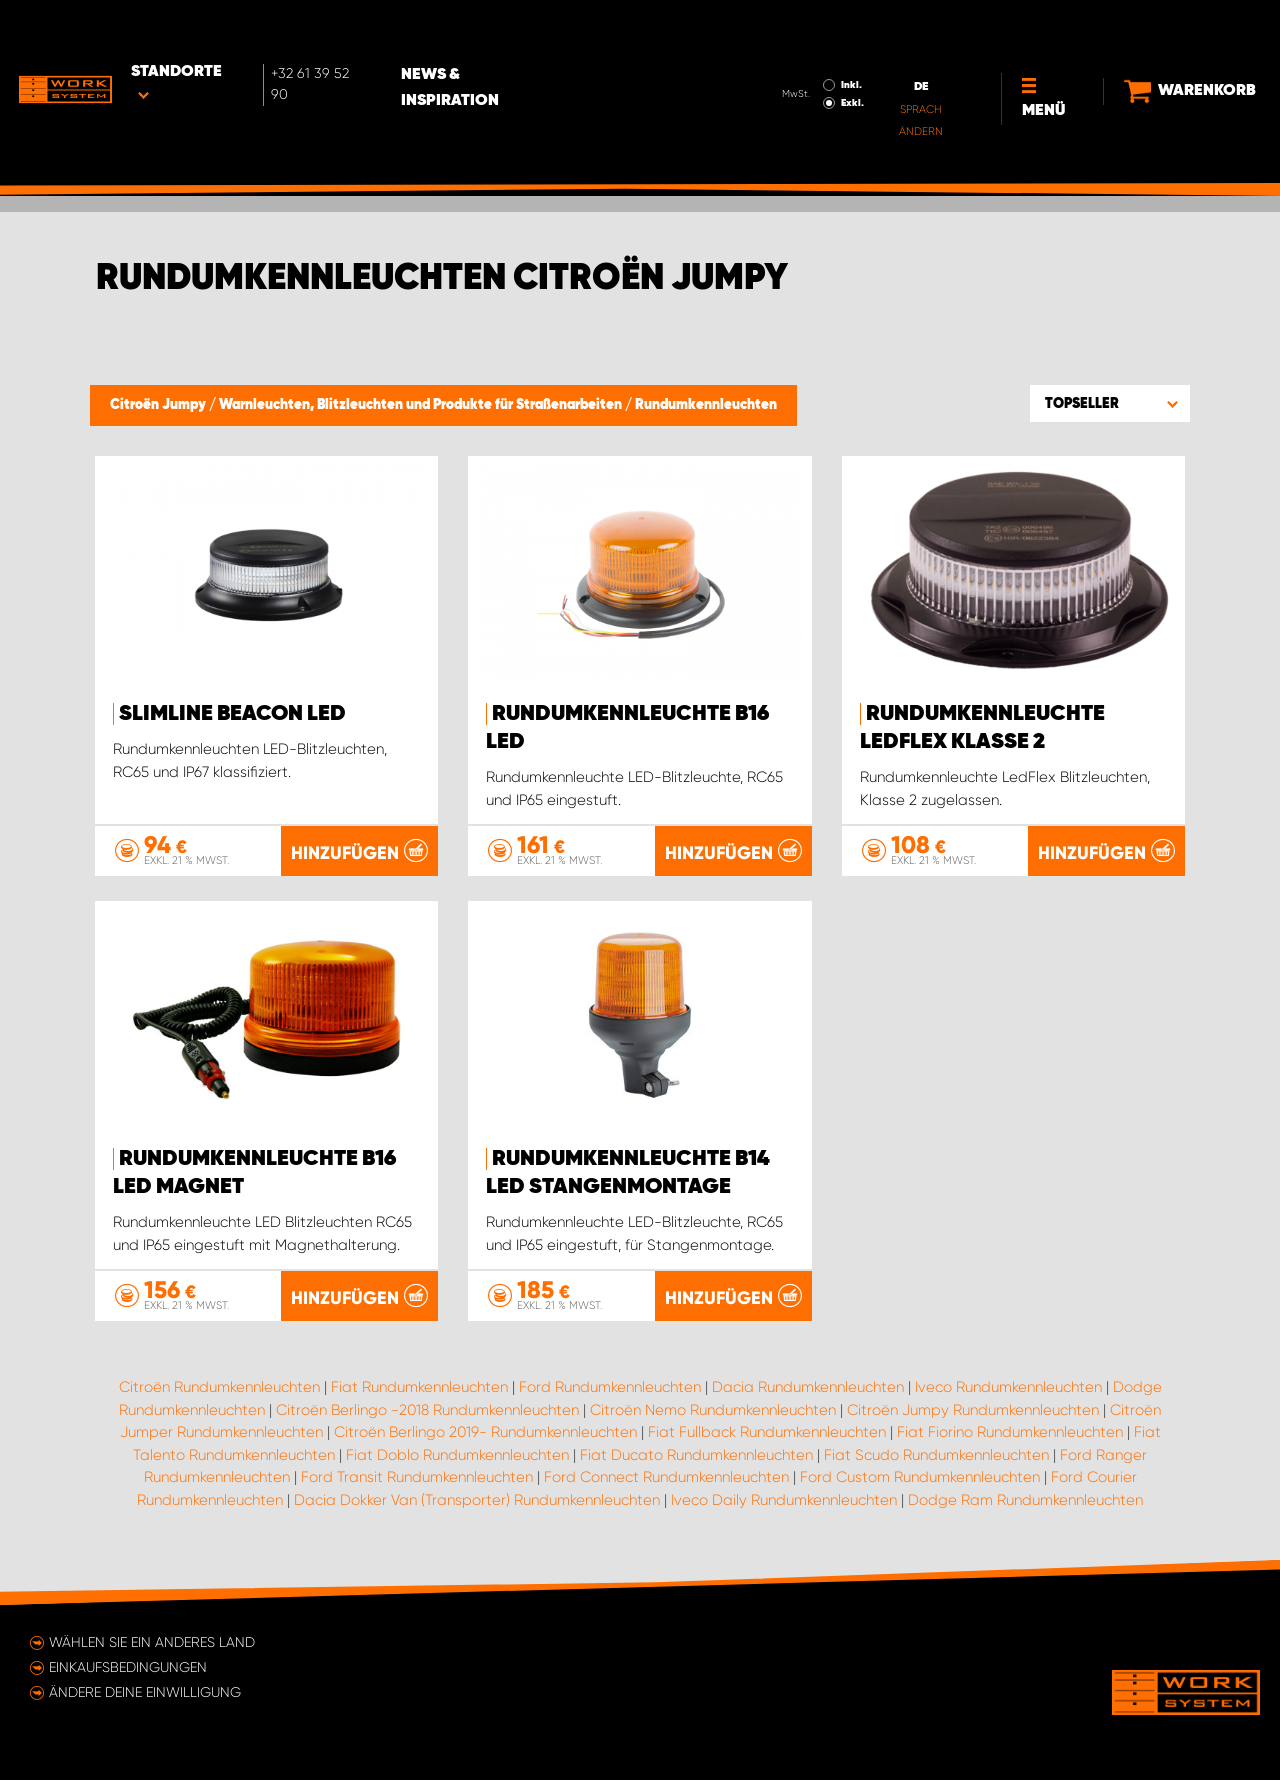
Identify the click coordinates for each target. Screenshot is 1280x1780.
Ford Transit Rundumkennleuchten (417, 1477)
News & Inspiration (508, 31)
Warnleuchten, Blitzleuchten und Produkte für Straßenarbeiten (422, 405)
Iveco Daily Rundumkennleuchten (784, 1500)
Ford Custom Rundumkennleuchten (920, 1477)
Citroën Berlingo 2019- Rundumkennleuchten (485, 1432)
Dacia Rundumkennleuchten (808, 1387)
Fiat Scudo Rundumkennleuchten (936, 1455)
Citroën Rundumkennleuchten (219, 1387)
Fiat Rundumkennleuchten (419, 1387)
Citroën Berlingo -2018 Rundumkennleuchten (427, 1410)
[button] (1110, 403)
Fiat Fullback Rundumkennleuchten (767, 1432)
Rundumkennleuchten (706, 405)
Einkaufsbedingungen (128, 1667)
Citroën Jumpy (159, 405)
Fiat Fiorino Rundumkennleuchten (1010, 1432)
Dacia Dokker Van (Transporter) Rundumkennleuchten (477, 1500)
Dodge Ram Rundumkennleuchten (1025, 1500)
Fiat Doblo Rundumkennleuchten (457, 1455)
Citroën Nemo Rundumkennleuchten (713, 1410)
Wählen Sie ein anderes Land (152, 1642)
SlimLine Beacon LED (232, 714)
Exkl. (821, 46)
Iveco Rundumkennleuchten (1008, 1387)
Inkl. (820, 28)
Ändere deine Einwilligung (145, 1692)
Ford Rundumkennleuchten (610, 1387)
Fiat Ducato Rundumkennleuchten (696, 1455)
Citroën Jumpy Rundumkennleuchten (973, 1410)
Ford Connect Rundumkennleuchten (666, 1477)
